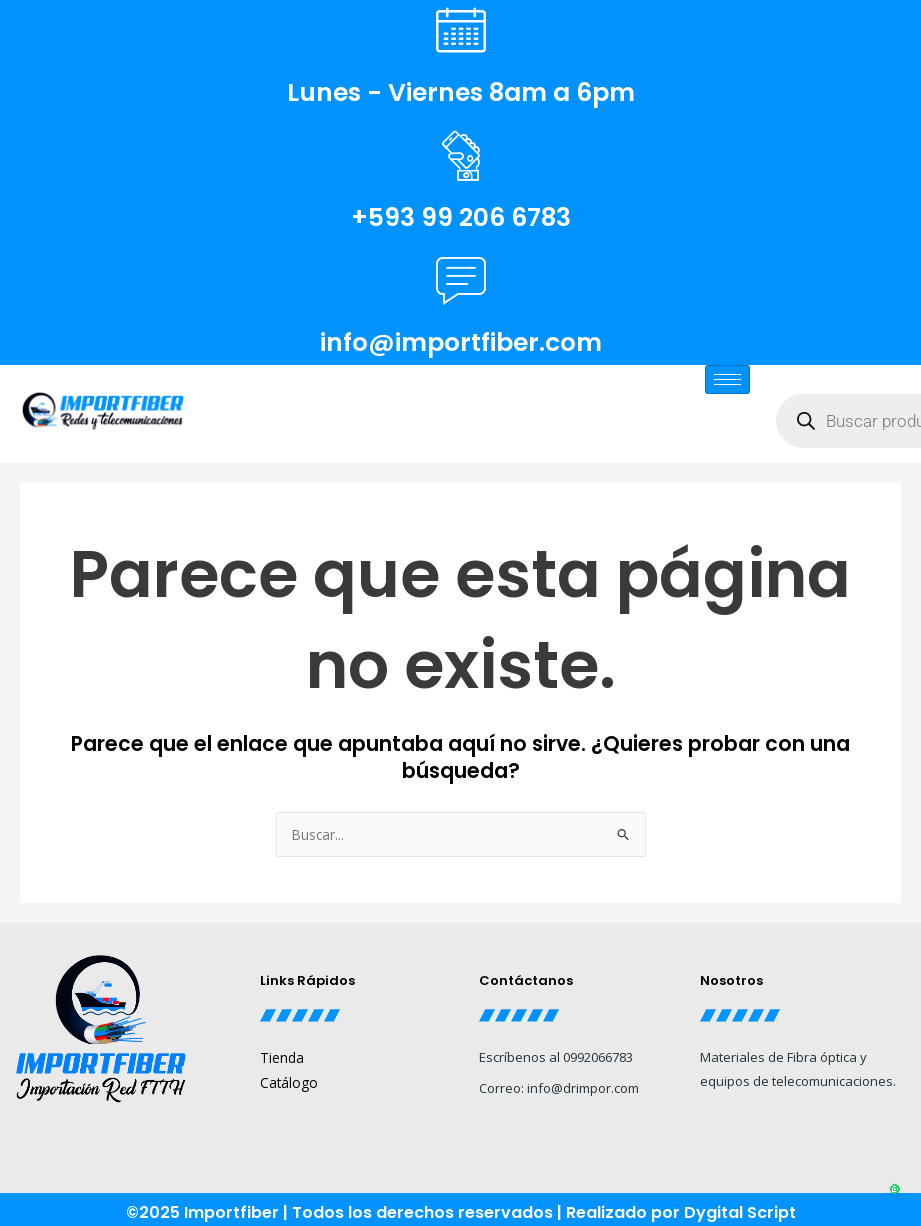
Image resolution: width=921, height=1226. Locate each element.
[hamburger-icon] (727, 379)
